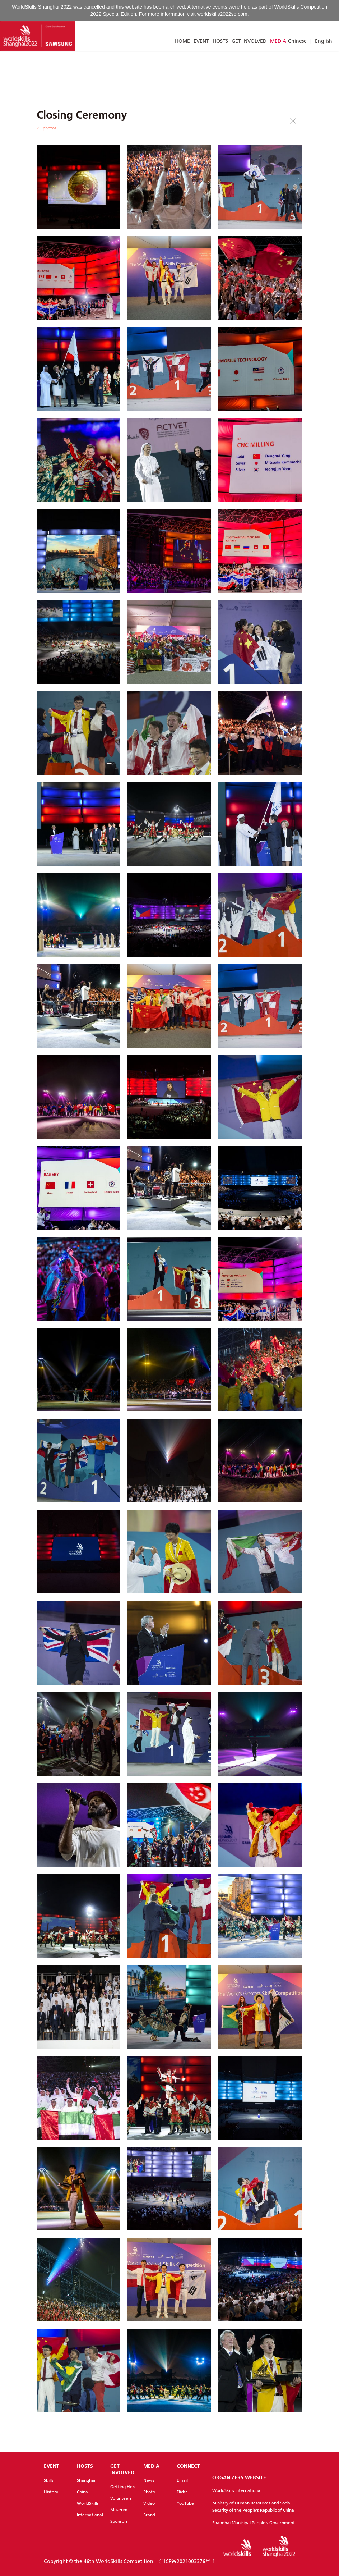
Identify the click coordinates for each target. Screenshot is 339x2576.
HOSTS (220, 41)
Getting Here (123, 2486)
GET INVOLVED (249, 41)
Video (149, 2503)
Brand (149, 2514)
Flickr (182, 2491)
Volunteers (121, 2498)
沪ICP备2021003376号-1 (187, 2561)
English (323, 41)
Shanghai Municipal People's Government (253, 2522)
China (82, 2491)
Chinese (297, 41)
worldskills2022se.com (222, 14)
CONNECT (188, 2466)
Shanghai (86, 2480)
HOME (182, 41)
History (51, 2491)
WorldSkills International (236, 2490)
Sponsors (119, 2521)
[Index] (37, 36)
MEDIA (278, 41)
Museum (118, 2509)
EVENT (201, 41)
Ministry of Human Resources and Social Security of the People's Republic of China (253, 2506)
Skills (49, 2480)
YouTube (185, 2503)
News (148, 2480)
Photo (149, 2491)
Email (182, 2480)
